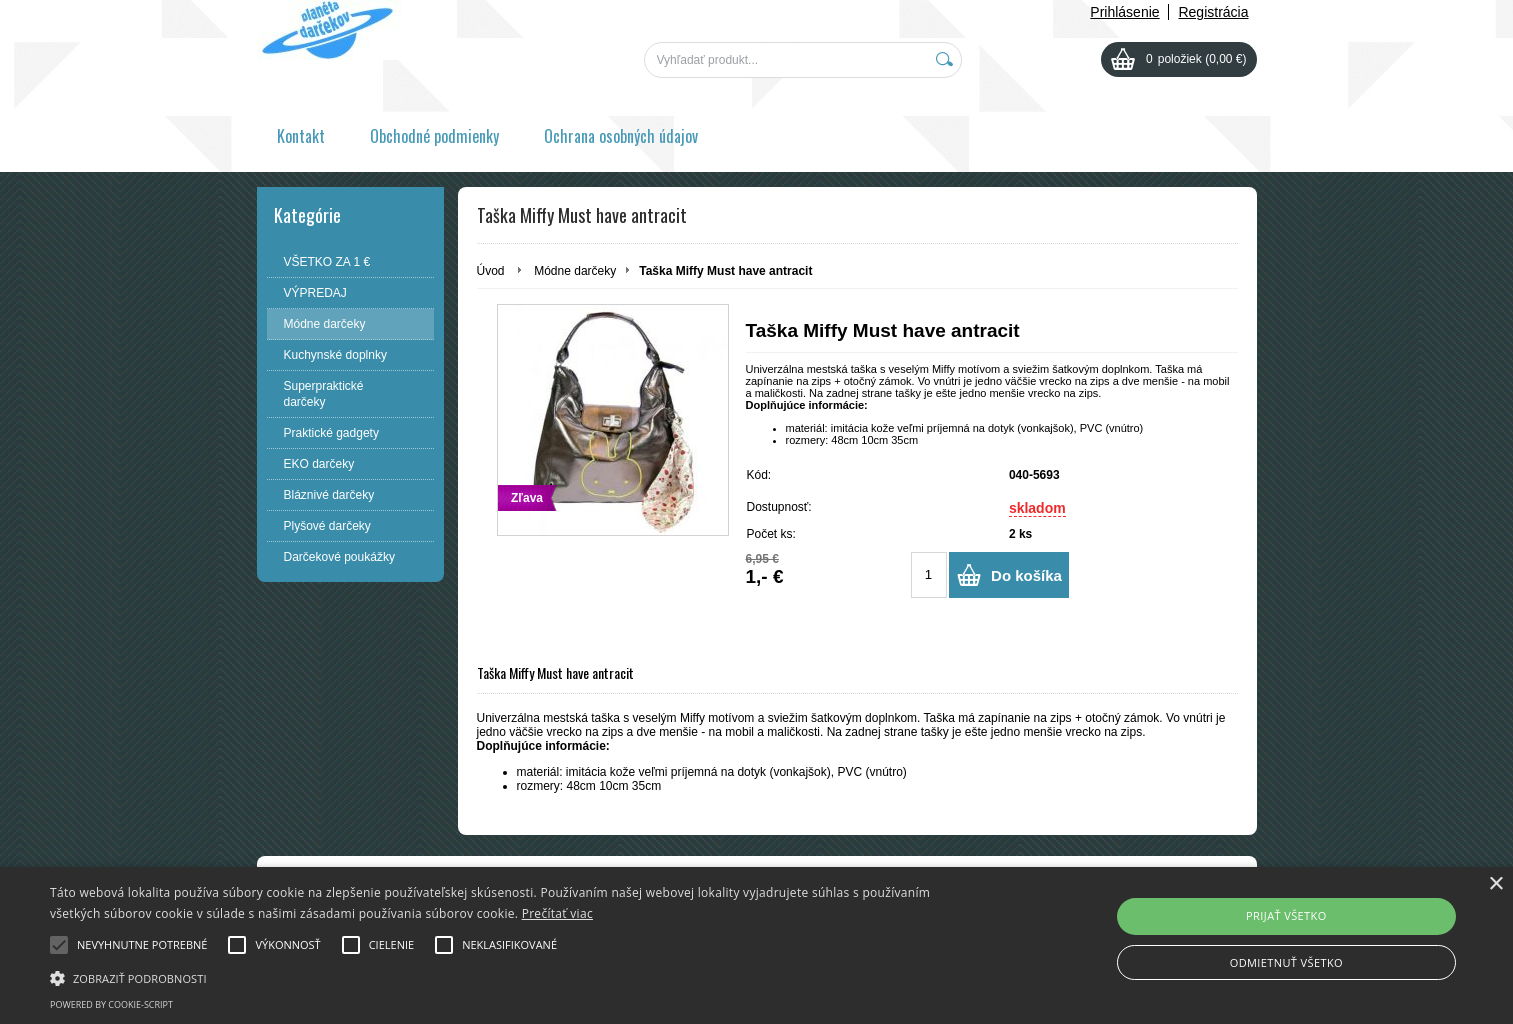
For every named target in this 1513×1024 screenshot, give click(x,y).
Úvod (491, 271)
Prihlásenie (1124, 12)
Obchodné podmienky (434, 136)
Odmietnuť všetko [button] (1286, 962)
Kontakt (301, 136)
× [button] (1495, 884)
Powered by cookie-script (111, 1004)
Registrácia (1213, 12)
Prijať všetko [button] (1286, 915)
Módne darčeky (575, 271)
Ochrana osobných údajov (621, 136)
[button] (509, 977)
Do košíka (1026, 575)
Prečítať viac (557, 913)
